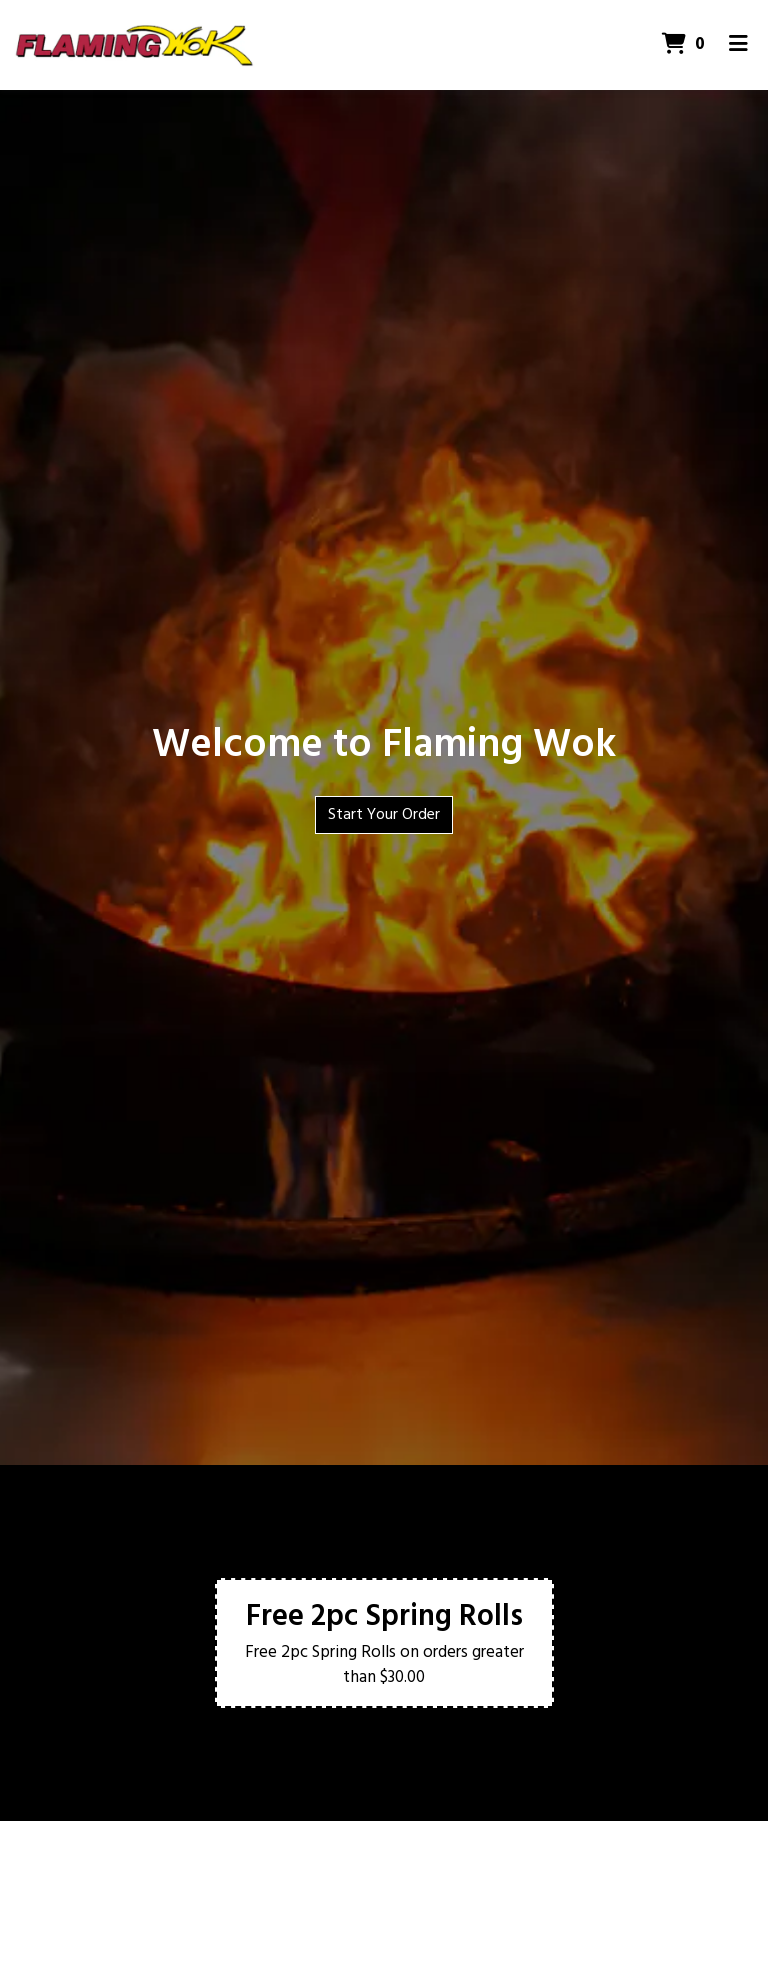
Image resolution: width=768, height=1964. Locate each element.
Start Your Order (384, 815)
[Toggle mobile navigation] (738, 45)
